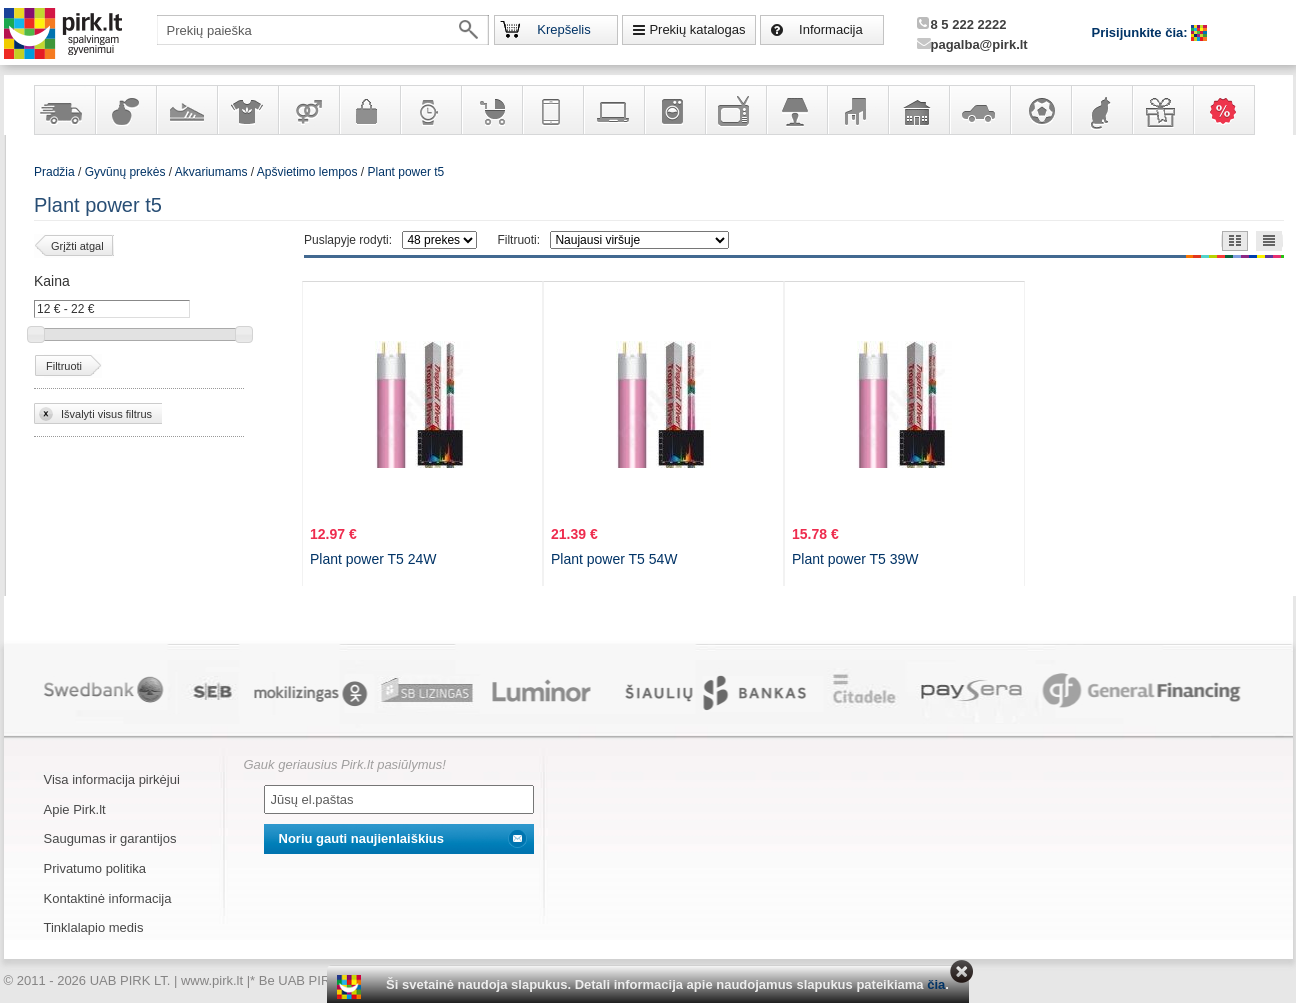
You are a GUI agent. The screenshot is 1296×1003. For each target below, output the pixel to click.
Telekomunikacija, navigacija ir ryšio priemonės (552, 110)
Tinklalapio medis (94, 927)
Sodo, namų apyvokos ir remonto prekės (918, 110)
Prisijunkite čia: (1142, 32)
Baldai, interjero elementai (857, 110)
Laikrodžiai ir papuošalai (430, 110)
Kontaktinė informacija (108, 898)
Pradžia (54, 172)
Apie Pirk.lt (75, 809)
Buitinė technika (674, 110)
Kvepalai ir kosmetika (125, 110)
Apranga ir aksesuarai (247, 110)
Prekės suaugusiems (308, 110)
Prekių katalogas (697, 29)
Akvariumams (211, 172)
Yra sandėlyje (64, 110)
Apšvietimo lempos (307, 172)
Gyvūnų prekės (1101, 110)
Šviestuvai (796, 110)
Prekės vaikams (491, 110)
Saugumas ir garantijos (110, 838)
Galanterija (369, 110)
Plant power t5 (406, 172)
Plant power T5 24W (373, 559)
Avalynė (186, 110)
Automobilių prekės (979, 110)
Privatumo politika (95, 868)
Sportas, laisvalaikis (1040, 110)
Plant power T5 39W (855, 559)
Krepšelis (563, 29)
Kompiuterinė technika (613, 110)
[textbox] (323, 30)
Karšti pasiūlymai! (1230, 110)
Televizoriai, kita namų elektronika (735, 110)
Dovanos (1162, 110)
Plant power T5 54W (614, 559)
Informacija (831, 29)
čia (936, 984)
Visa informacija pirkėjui (112, 779)
